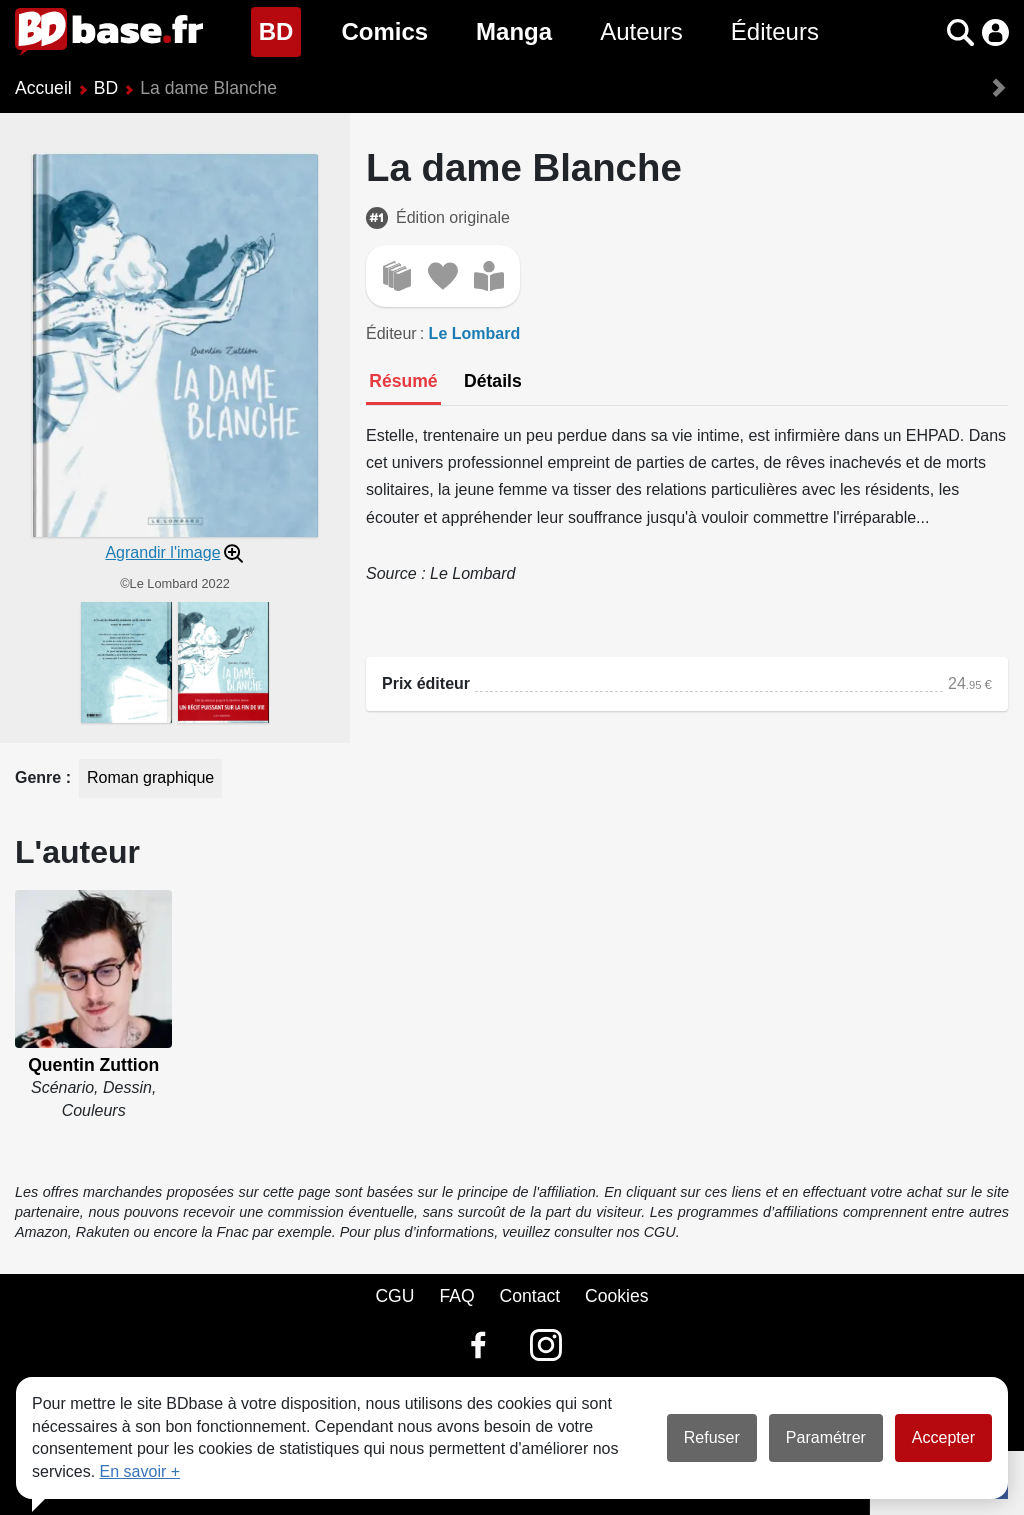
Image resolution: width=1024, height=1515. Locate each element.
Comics (384, 31)
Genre (40, 777)
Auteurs (641, 31)
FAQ (456, 1296)
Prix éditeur (426, 683)
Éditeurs (775, 31)
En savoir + (140, 1471)
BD (280, 29)
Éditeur (391, 333)
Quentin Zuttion (93, 1065)
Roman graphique (150, 777)
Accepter (943, 1437)
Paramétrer (826, 1437)
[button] (960, 32)
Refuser (712, 1437)
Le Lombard (475, 333)
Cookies (617, 1296)
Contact (529, 1296)
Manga (514, 31)
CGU (394, 1296)
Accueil (43, 88)
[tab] (403, 383)
